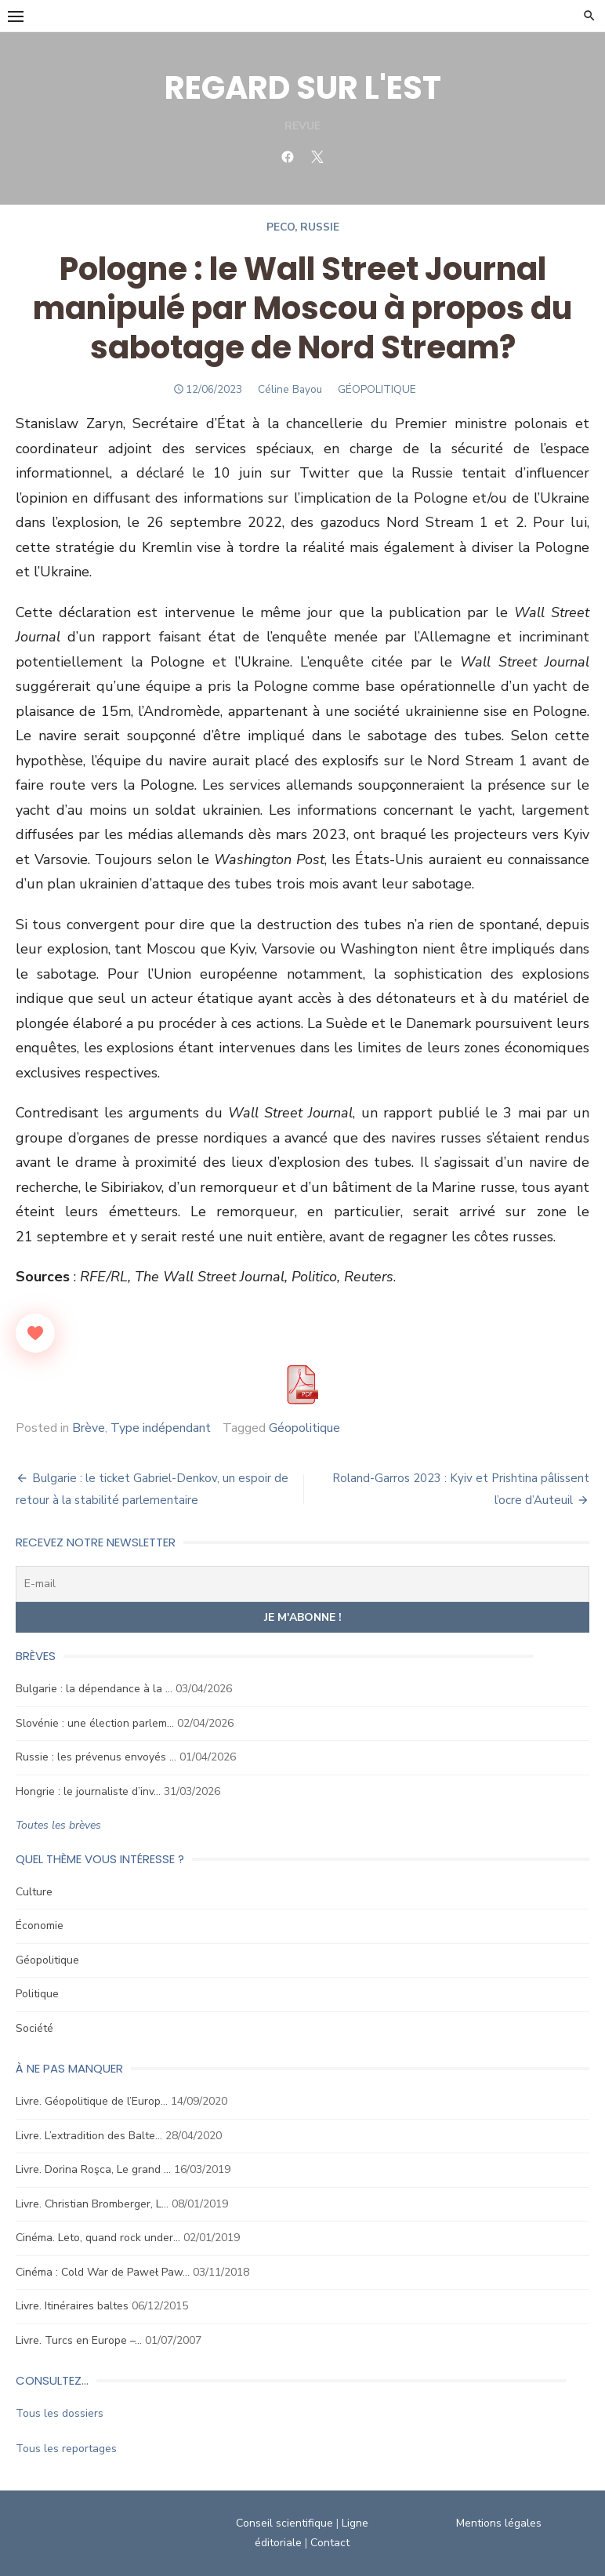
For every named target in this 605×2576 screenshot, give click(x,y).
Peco (280, 227)
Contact (330, 2542)
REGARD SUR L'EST (303, 88)
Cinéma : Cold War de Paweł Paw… (103, 2272)
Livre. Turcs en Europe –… (79, 2340)
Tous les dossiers (59, 2413)
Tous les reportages (66, 2448)
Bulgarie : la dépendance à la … (94, 1688)
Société (34, 2028)
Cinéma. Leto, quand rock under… (98, 2237)
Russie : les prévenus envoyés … (96, 1756)
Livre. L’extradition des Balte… (89, 2135)
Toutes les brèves (58, 1825)
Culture (34, 1891)
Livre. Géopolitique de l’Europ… (92, 2101)
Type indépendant (160, 1428)
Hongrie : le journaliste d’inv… (88, 1791)
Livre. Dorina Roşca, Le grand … (93, 2169)
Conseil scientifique (284, 2523)
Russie (319, 227)
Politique (37, 1993)
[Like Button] (35, 1333)
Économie (39, 1925)
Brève (88, 1428)
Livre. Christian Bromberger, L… (92, 2203)
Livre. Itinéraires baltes (72, 2305)
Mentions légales (499, 2523)
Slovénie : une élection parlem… (95, 1723)
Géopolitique (304, 1428)
